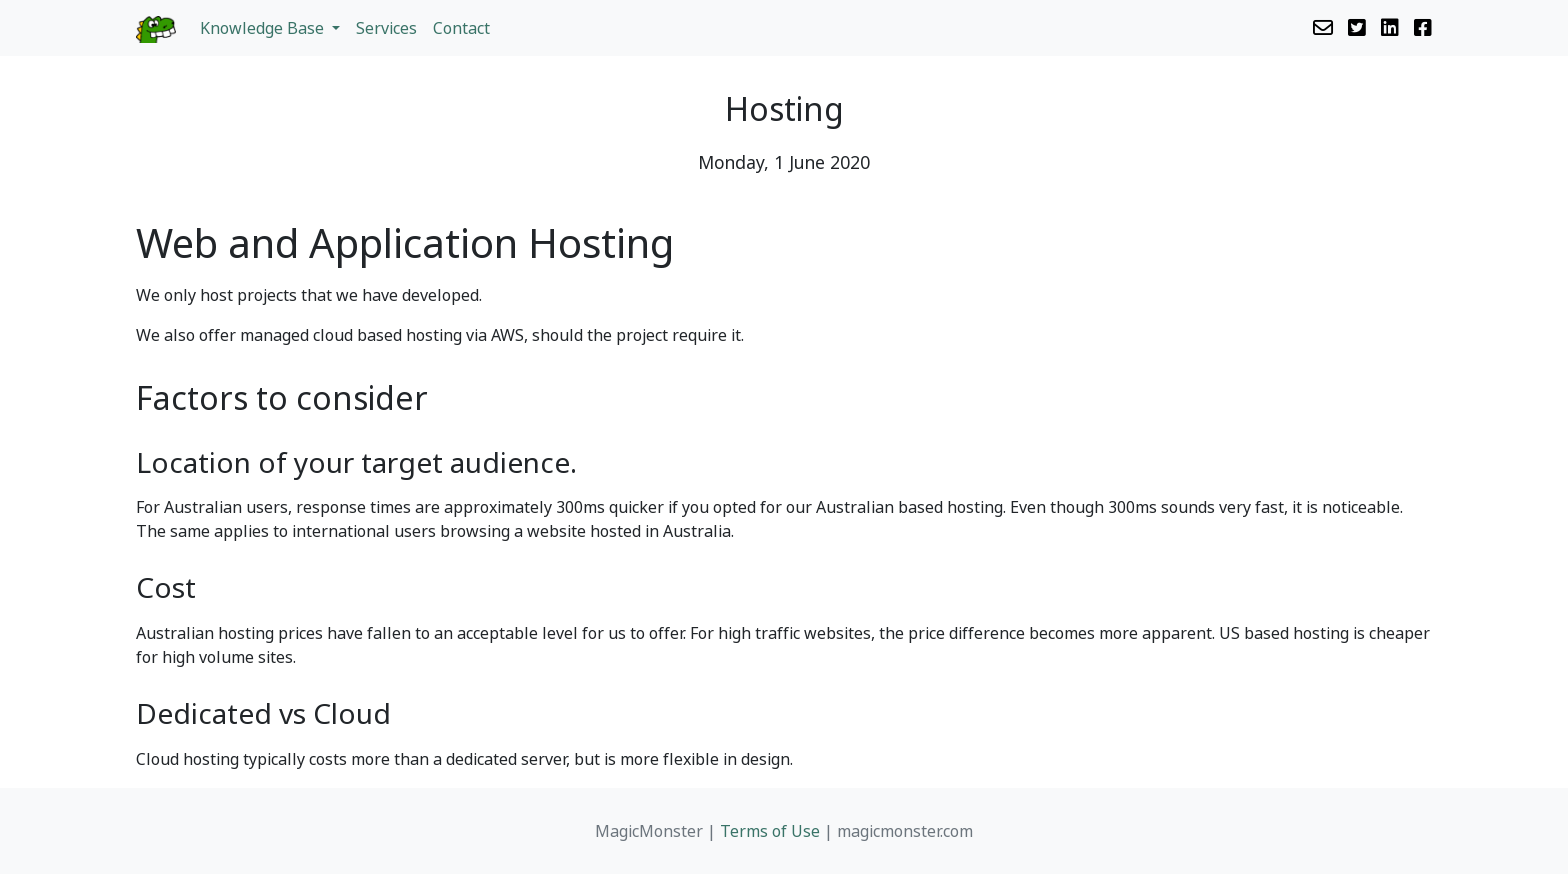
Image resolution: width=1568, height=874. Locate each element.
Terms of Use (770, 831)
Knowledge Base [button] (264, 28)
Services (386, 28)
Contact (461, 28)
